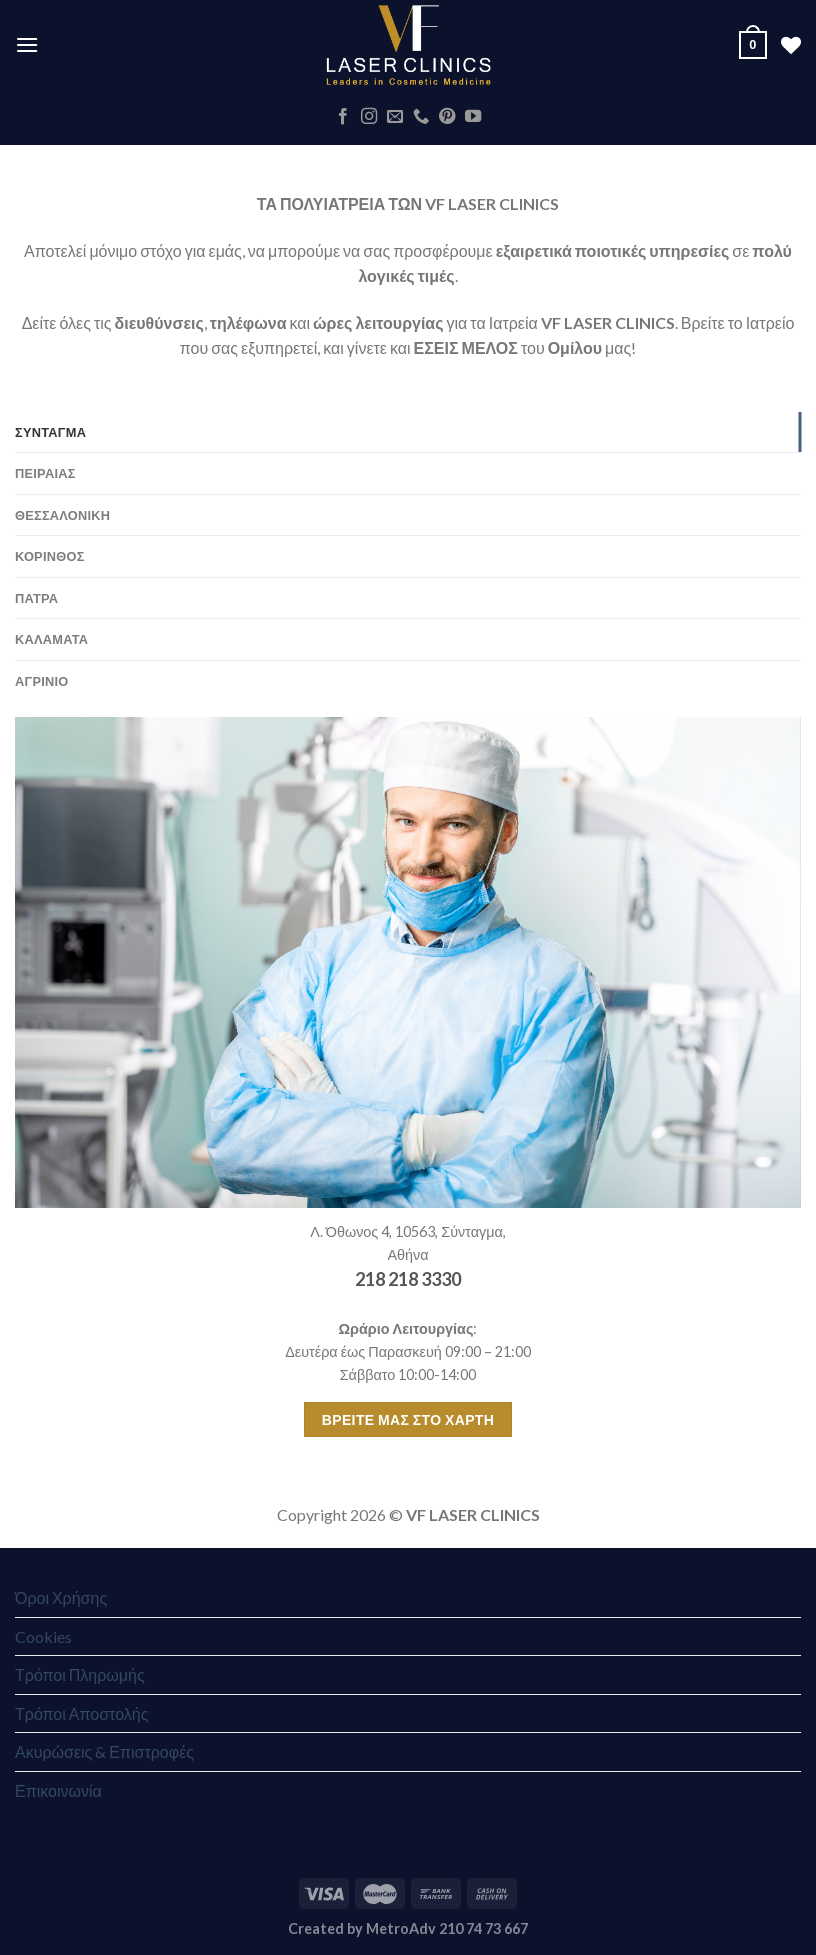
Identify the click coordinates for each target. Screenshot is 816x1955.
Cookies (43, 1636)
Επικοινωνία (58, 1790)
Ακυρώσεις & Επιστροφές (104, 1751)
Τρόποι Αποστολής (81, 1713)
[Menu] (27, 44)
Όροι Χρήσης (61, 1597)
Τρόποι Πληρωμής (80, 1674)
